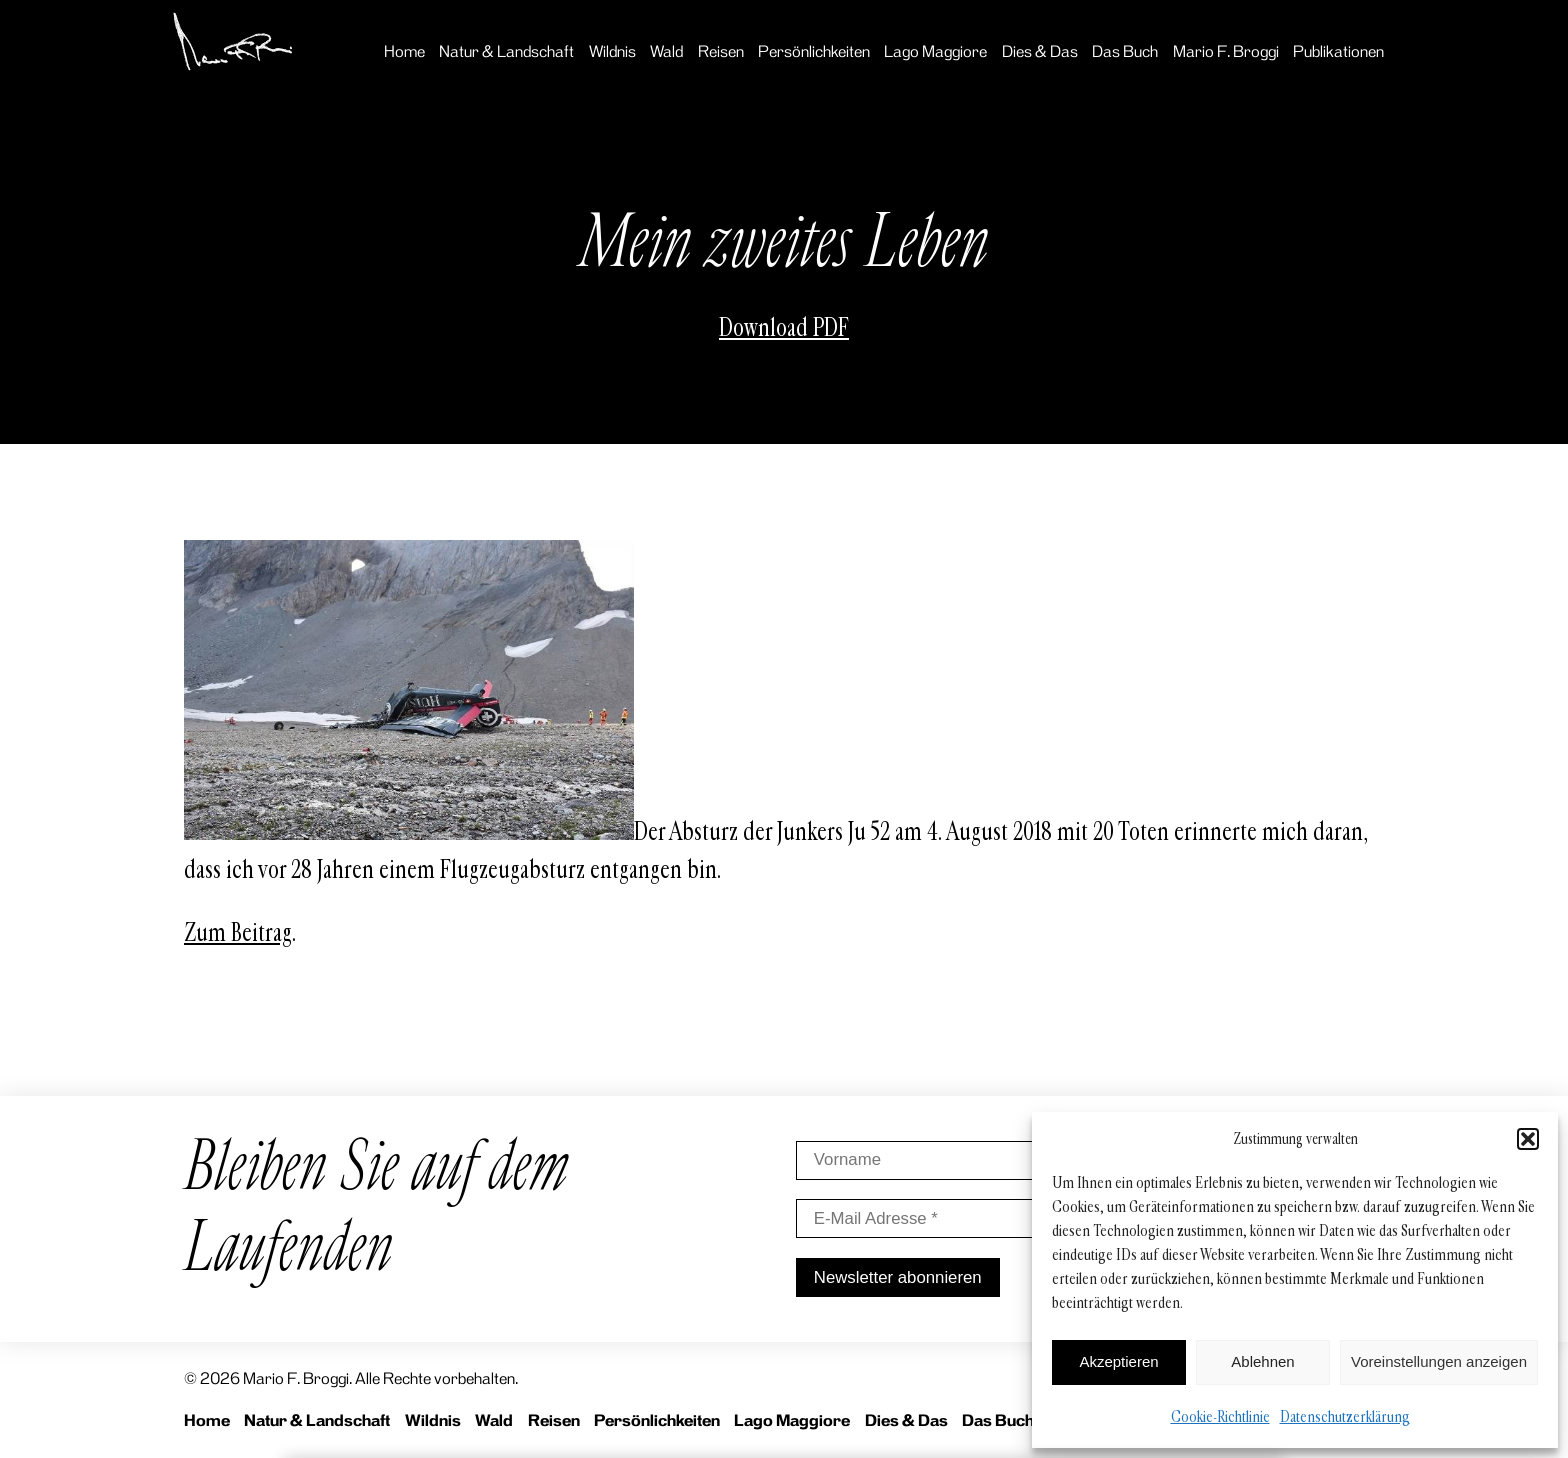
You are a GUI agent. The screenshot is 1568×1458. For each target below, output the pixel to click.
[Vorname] (938, 1160)
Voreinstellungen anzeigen (1439, 1361)
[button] (1528, 1139)
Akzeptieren (1118, 1361)
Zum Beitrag (238, 933)
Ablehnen (1262, 1361)
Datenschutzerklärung (1345, 1416)
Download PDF (784, 328)
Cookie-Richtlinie (1220, 1416)
